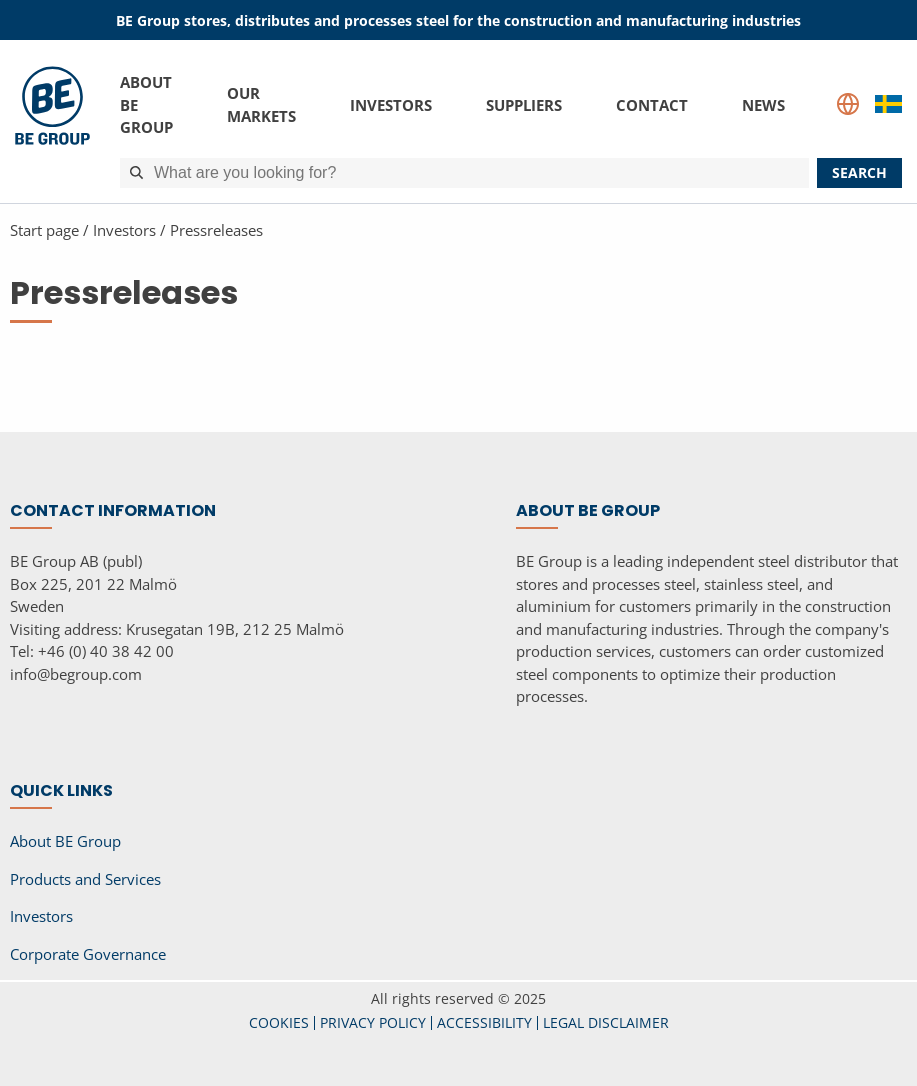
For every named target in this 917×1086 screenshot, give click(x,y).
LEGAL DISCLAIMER (606, 1022)
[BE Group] (52, 127)
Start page (44, 230)
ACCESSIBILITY (484, 1022)
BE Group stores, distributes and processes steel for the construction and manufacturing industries (458, 20)
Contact (652, 104)
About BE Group (146, 104)
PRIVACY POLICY (373, 1022)
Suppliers (524, 104)
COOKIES (279, 1022)
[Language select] (848, 104)
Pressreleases (216, 230)
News (763, 104)
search (859, 172)
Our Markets (261, 104)
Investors (391, 104)
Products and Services (85, 879)
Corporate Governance (88, 954)
